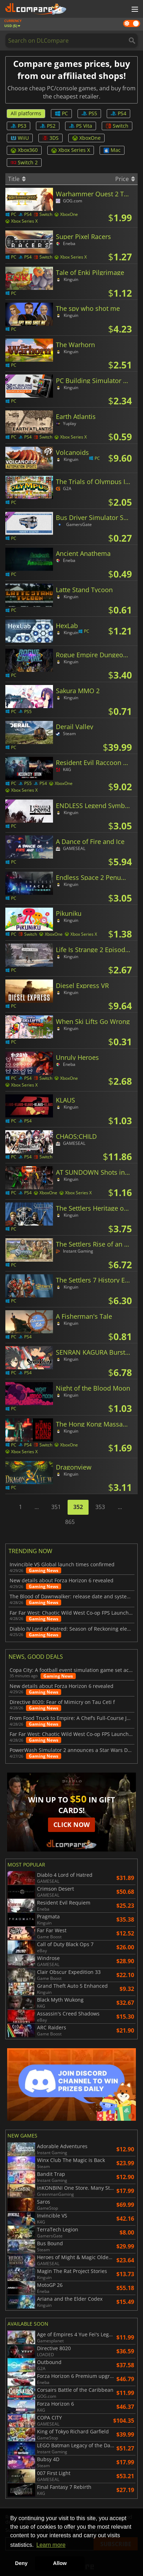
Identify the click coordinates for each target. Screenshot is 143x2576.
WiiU (20, 137)
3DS (50, 137)
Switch (117, 125)
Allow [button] (60, 2563)
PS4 (118, 113)
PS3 (18, 125)
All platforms (26, 113)
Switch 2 (24, 162)
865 (70, 1522)
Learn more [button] (50, 2545)
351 (56, 1507)
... (37, 1507)
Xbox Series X (70, 150)
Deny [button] (21, 2563)
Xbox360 (24, 150)
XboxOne (86, 137)
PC (61, 113)
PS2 (47, 125)
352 (78, 1507)
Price (125, 179)
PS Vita (80, 125)
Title (17, 179)
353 (100, 1507)
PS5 (89, 113)
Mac (112, 150)
